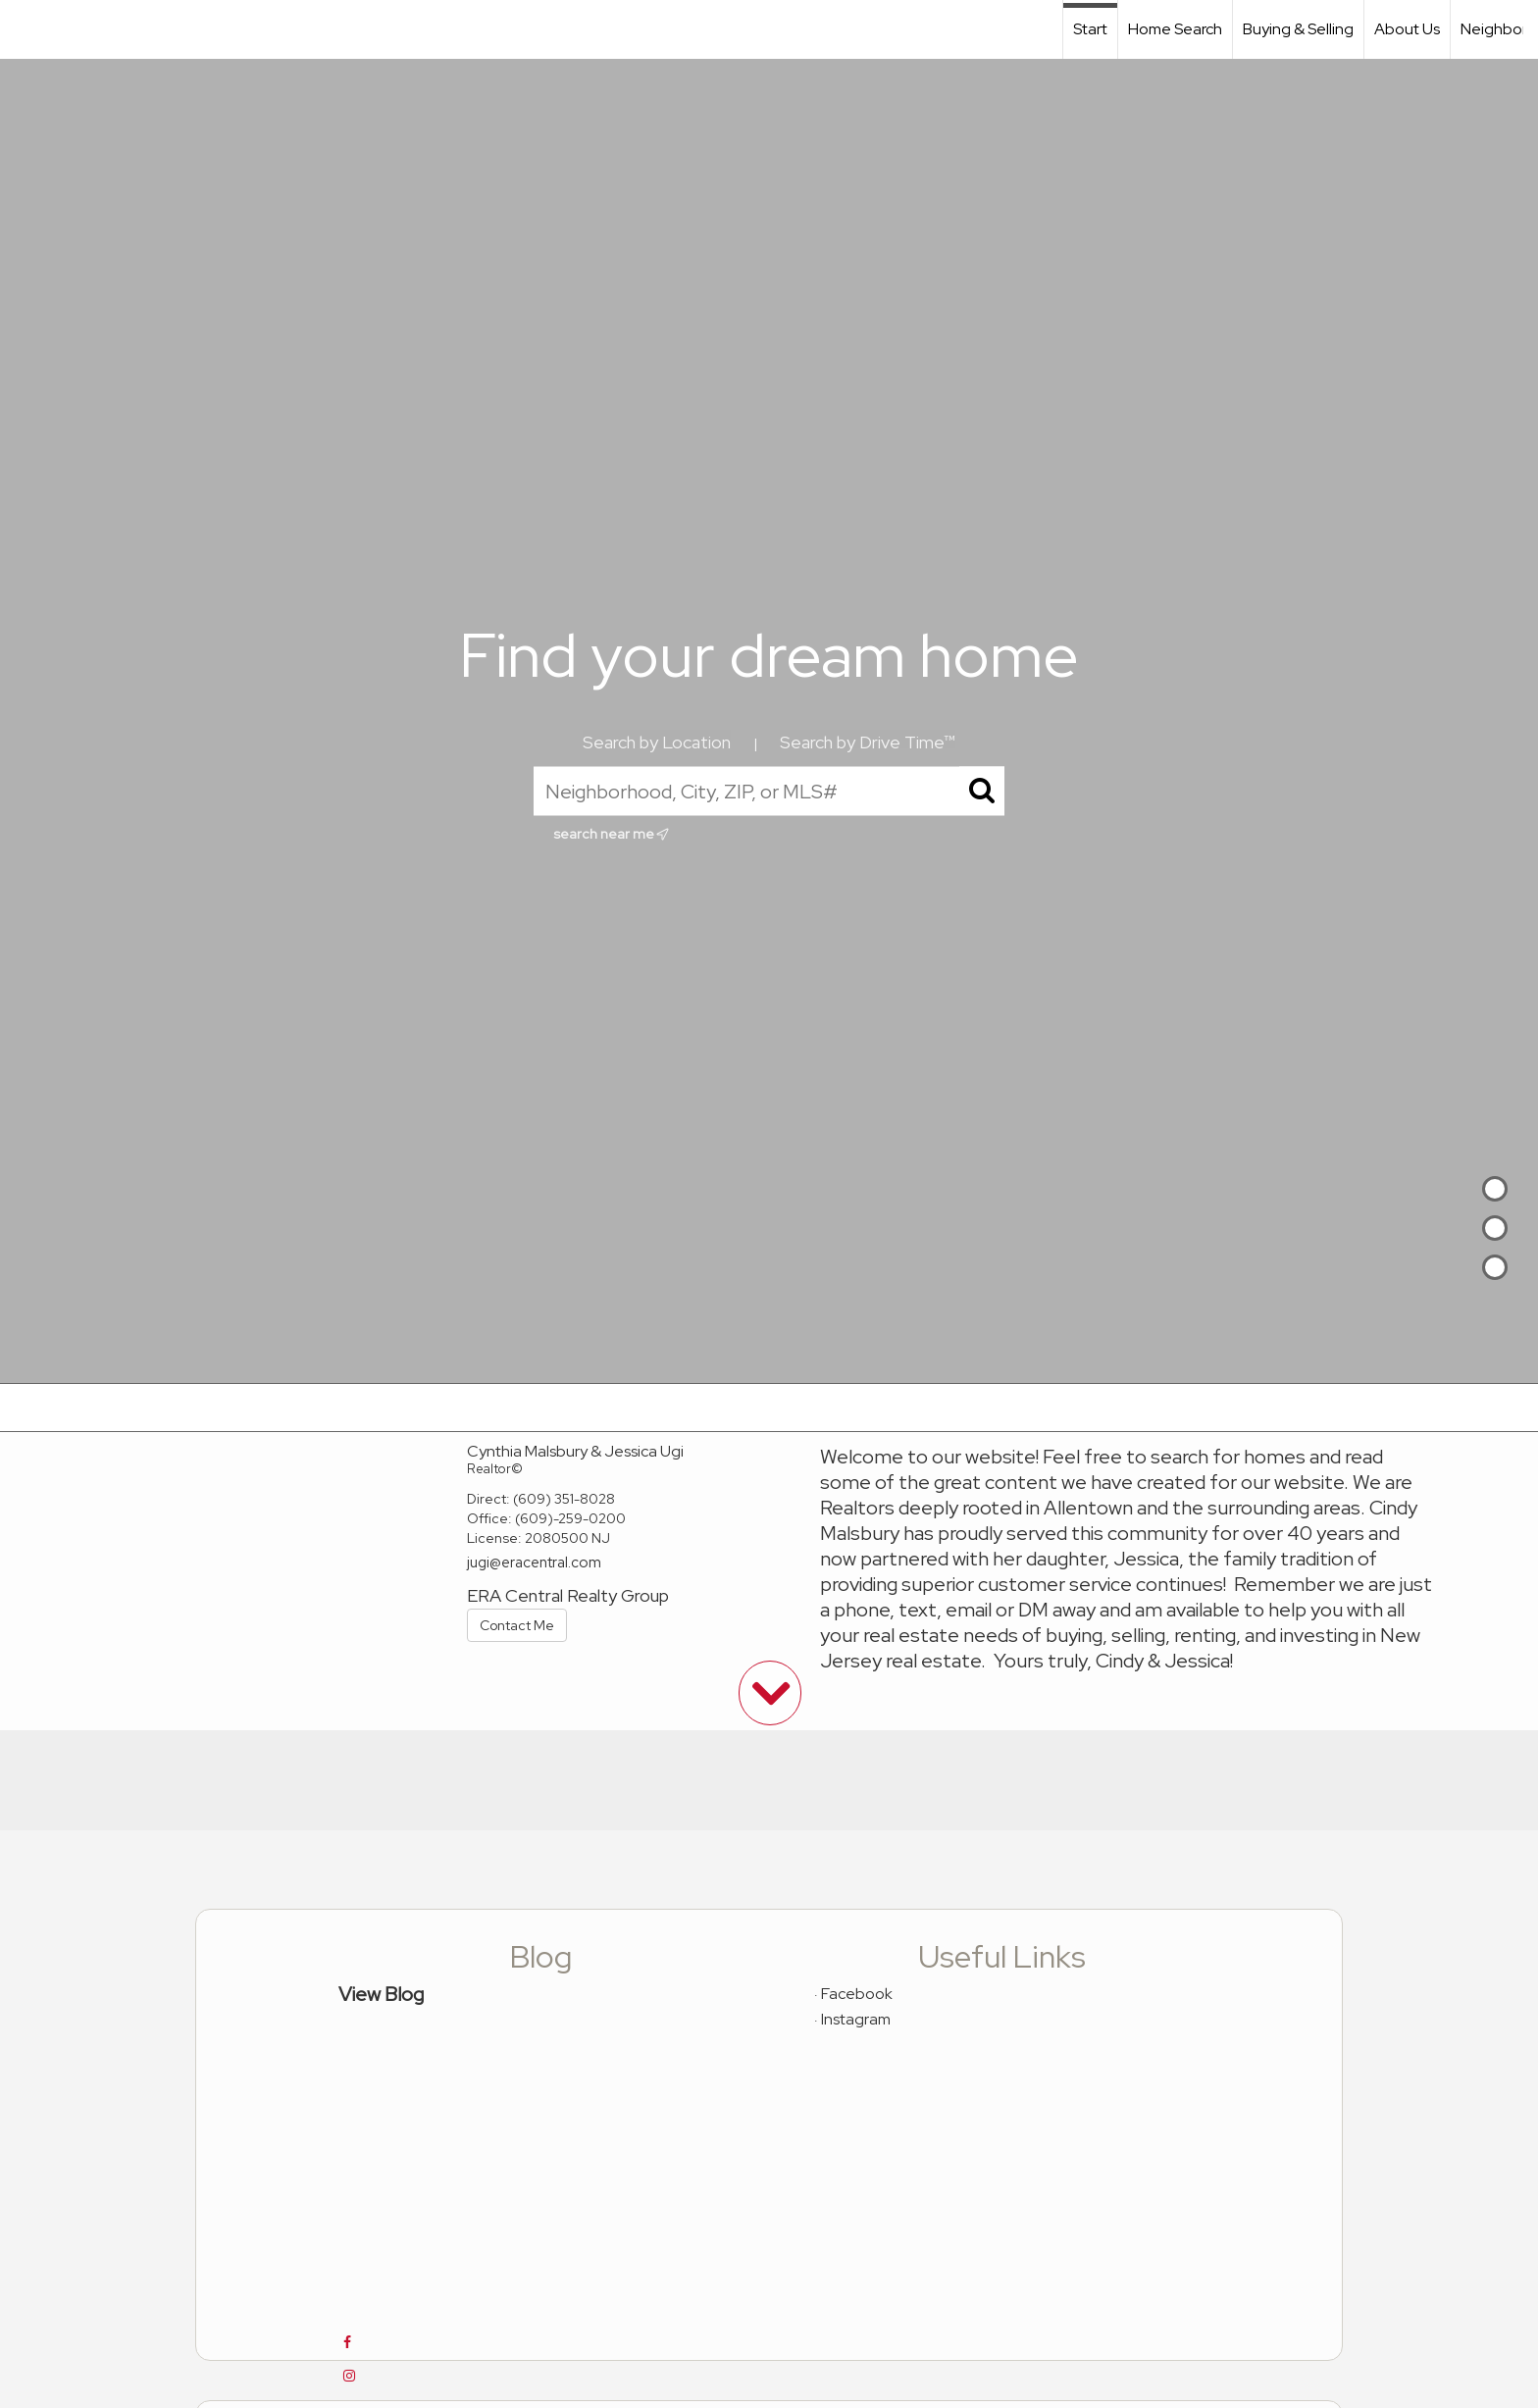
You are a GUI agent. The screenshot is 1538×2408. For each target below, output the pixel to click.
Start (1090, 29)
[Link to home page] (25, 29)
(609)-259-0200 (570, 1518)
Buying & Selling (1298, 29)
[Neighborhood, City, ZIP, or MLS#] (769, 791)
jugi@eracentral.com (534, 1562)
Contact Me (517, 1625)
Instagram (856, 2019)
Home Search (1175, 29)
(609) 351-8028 (564, 1499)
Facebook (857, 1993)
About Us (1407, 29)
